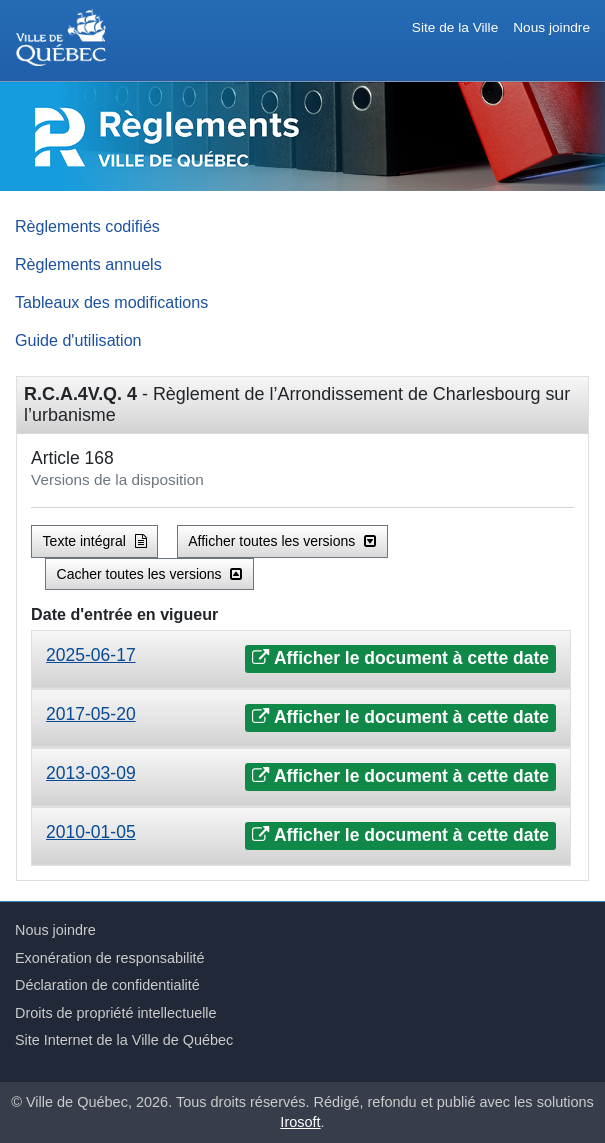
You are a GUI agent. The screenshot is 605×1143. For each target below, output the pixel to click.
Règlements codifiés (87, 226)
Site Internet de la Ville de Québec (124, 1040)
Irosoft (300, 1122)
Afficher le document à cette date (400, 658)
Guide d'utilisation (78, 340)
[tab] (301, 659)
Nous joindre (551, 27)
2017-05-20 (91, 714)
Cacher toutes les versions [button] (150, 574)
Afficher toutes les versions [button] (282, 541)
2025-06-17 (91, 655)
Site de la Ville (455, 27)
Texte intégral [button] (95, 541)
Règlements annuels (88, 264)
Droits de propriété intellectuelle (116, 1013)
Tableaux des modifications (111, 302)
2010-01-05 (91, 832)
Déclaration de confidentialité (107, 985)
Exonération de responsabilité (110, 958)
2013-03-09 (91, 773)
